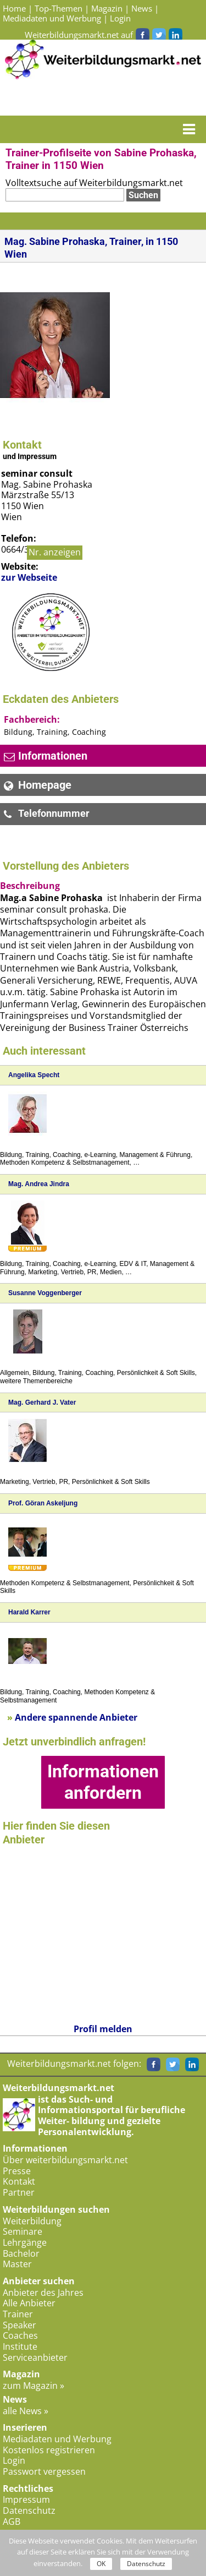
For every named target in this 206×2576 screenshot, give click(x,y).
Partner (19, 2192)
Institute (20, 2346)
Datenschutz (29, 2510)
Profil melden (103, 2029)
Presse (17, 2171)
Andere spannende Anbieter (72, 1717)
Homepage (37, 785)
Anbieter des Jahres (43, 2292)
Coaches (20, 2335)
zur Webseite (29, 577)
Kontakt (19, 2181)
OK (101, 2563)
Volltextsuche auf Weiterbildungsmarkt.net (94, 183)
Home (14, 8)
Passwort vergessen (44, 2471)
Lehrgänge (25, 2242)
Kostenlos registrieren (49, 2450)
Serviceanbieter (35, 2357)
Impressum (26, 2499)
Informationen (45, 755)
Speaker (19, 2325)
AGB (11, 2521)
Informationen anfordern (103, 1782)
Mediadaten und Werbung (52, 18)
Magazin (107, 8)
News (141, 8)
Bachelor (21, 2253)
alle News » (25, 2411)
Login (120, 18)
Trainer (18, 2314)
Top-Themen (58, 8)
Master (17, 2264)
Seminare (22, 2231)
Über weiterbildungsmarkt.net (65, 2160)
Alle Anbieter (29, 2303)
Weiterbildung (32, 2221)
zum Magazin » (33, 2385)
